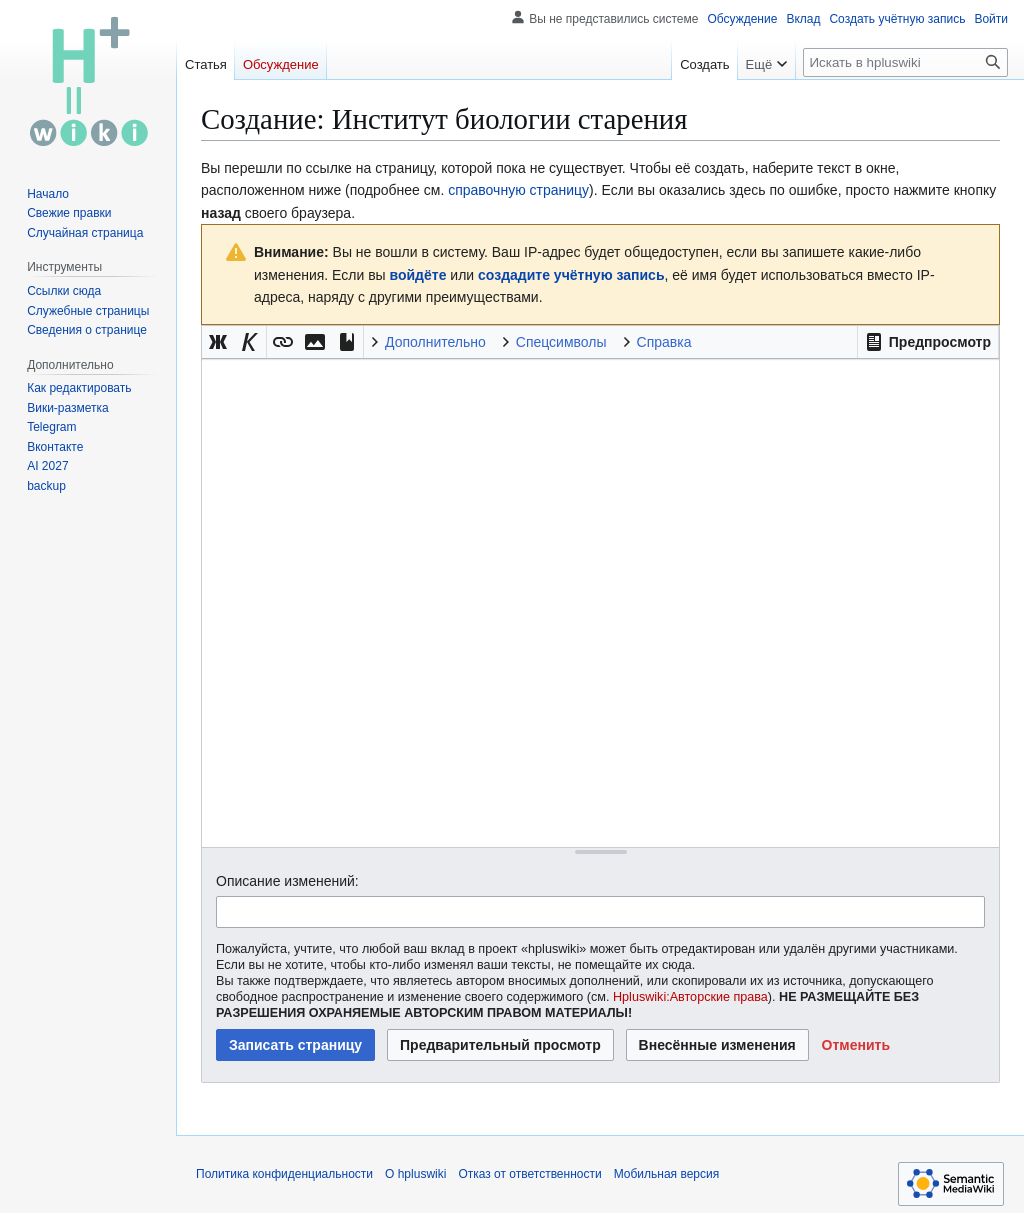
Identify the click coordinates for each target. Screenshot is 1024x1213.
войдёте (418, 275)
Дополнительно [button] (435, 342)
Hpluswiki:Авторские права (690, 997)
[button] (928, 342)
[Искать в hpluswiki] (905, 62)
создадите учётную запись (571, 275)
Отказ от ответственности (529, 1174)
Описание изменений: (287, 881)
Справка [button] (664, 342)
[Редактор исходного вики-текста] (600, 602)
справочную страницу (518, 190)
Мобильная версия (667, 1174)
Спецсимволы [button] (561, 342)
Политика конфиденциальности (284, 1174)
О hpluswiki (415, 1174)
